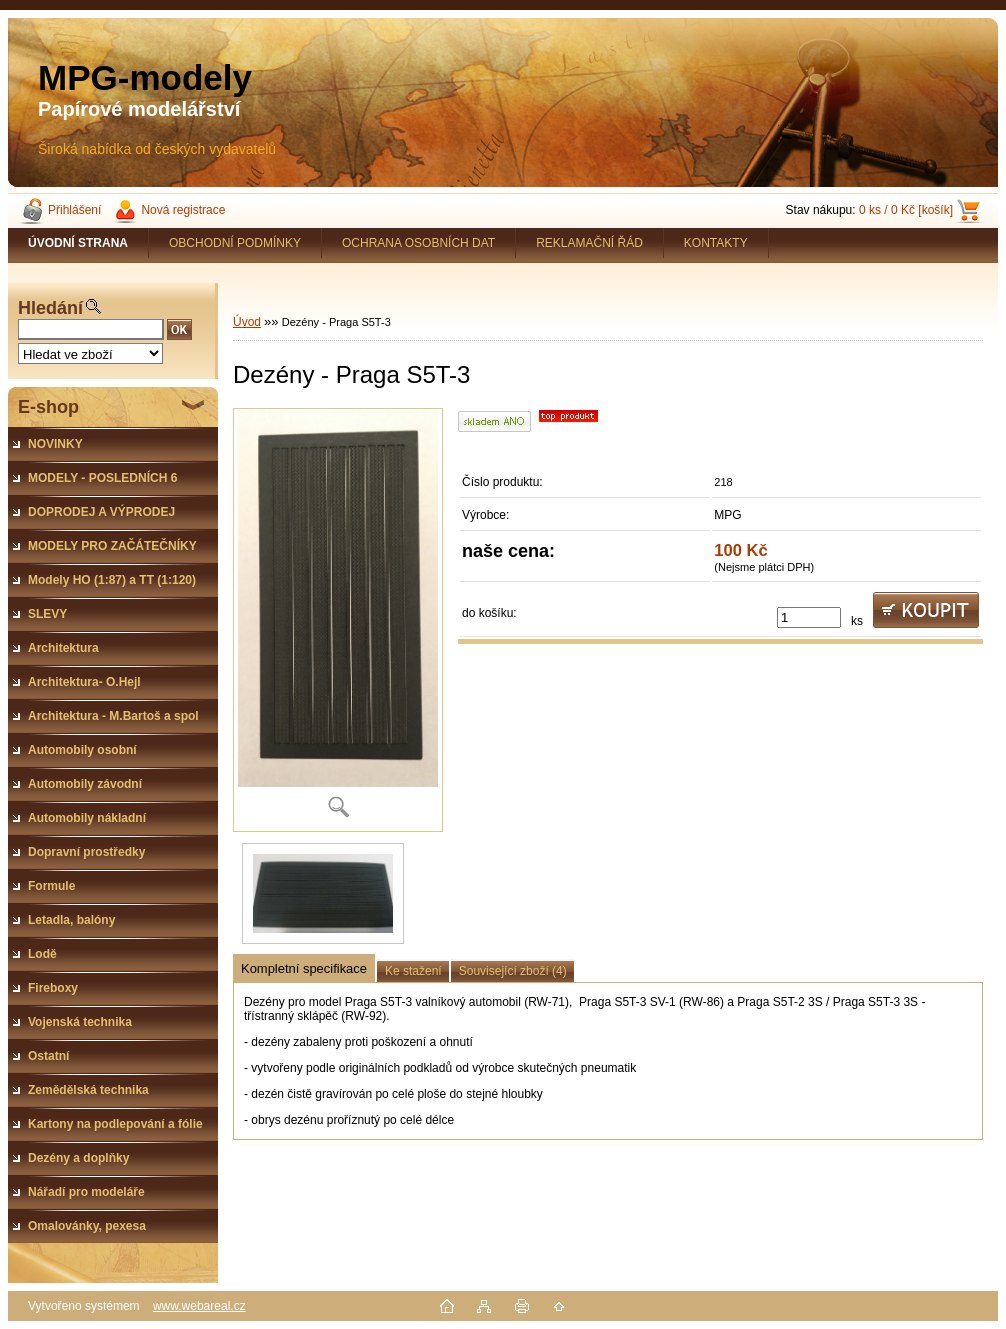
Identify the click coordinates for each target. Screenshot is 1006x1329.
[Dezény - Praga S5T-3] (338, 620)
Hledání (50, 308)
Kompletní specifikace (304, 968)
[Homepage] (78, 243)
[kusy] (809, 617)
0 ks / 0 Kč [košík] (906, 210)
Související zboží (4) (513, 971)
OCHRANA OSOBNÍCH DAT (418, 243)
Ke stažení (413, 971)
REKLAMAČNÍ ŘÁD (589, 243)
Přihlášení (74, 210)
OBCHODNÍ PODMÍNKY (235, 243)
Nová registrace (183, 210)
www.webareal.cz (199, 1306)
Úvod (247, 322)
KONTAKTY (716, 243)
